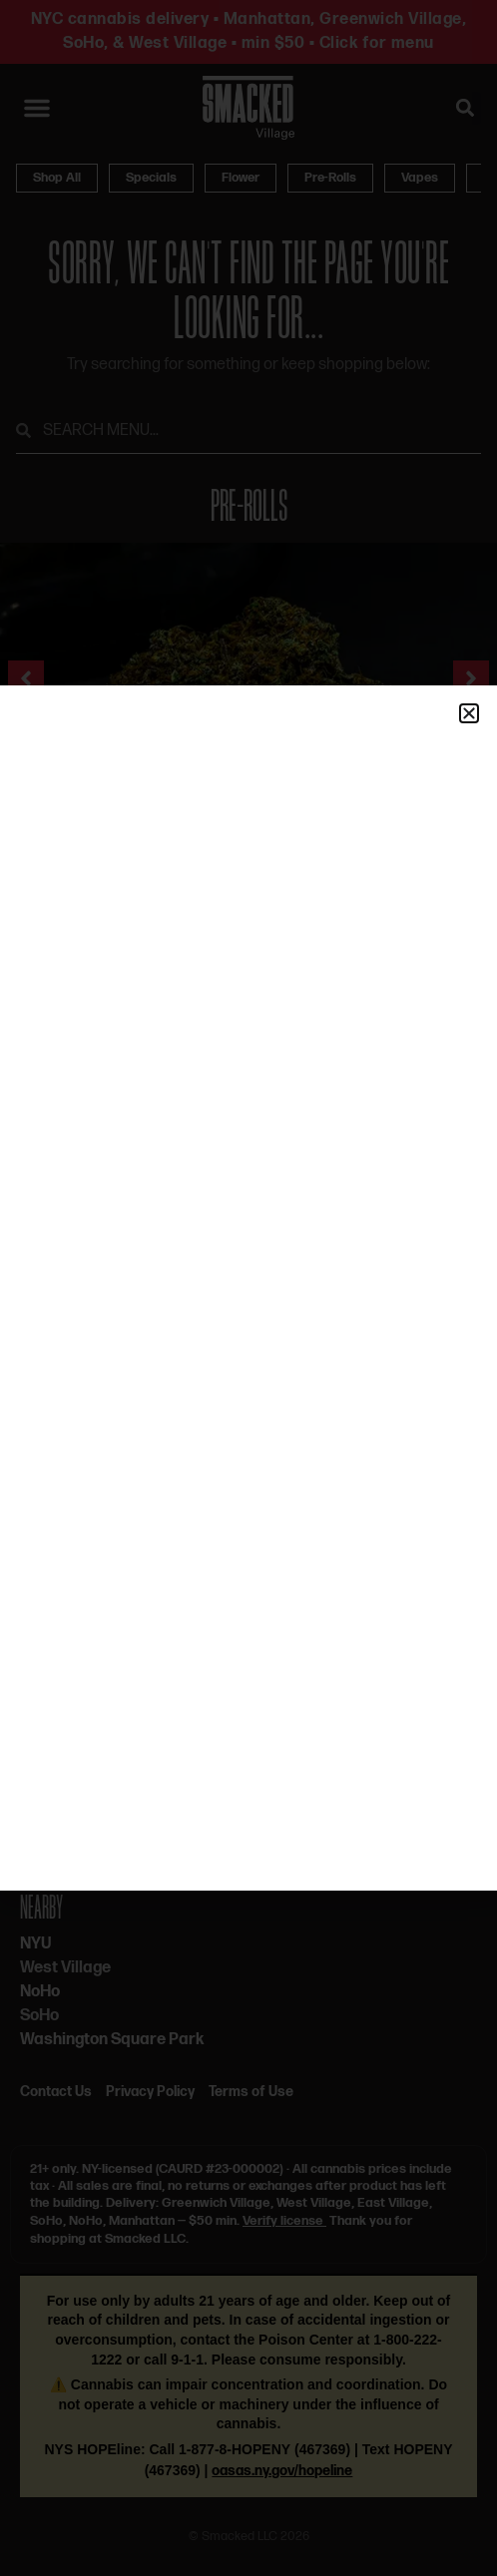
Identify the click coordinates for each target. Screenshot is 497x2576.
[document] (248, 1288)
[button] (469, 713)
